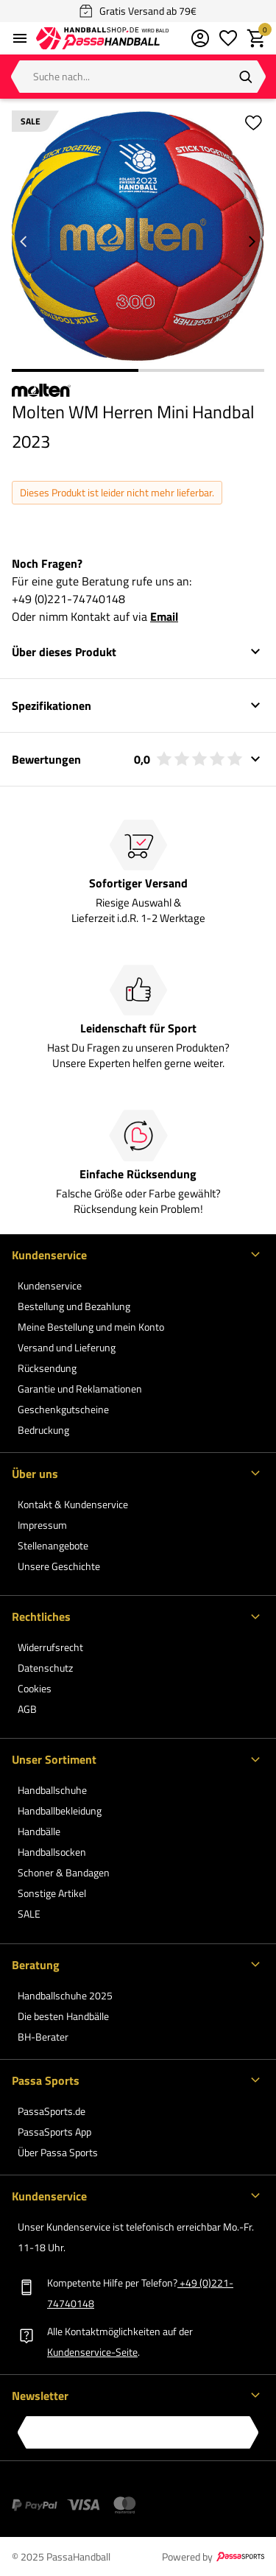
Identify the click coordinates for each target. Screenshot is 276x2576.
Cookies (35, 1688)
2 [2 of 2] (201, 370)
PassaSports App (54, 2131)
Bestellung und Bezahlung (74, 1306)
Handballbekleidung (60, 1810)
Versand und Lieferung (67, 1347)
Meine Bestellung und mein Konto (91, 1326)
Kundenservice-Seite (92, 2351)
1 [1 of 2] (75, 370)
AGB (27, 1709)
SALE (29, 1913)
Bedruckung (43, 1429)
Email (164, 616)
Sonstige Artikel (52, 1893)
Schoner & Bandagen (64, 1872)
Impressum (42, 1524)
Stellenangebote (53, 1545)
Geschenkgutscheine (63, 1409)
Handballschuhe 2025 (65, 1995)
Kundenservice (50, 1285)
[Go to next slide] (252, 241)
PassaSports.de (51, 2111)
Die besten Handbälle (63, 2016)
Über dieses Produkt (64, 652)
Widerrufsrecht (50, 1647)
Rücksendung (47, 1368)
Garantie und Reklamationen (80, 1388)
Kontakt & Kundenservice (73, 1504)
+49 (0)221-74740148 (68, 599)
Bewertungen (127, 759)
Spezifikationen (51, 705)
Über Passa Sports (58, 2152)
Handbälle (39, 1831)
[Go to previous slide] (23, 241)
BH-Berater (43, 2036)
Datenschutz (45, 1667)
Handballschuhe (52, 1790)
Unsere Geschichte (59, 1566)
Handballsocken (52, 1851)
